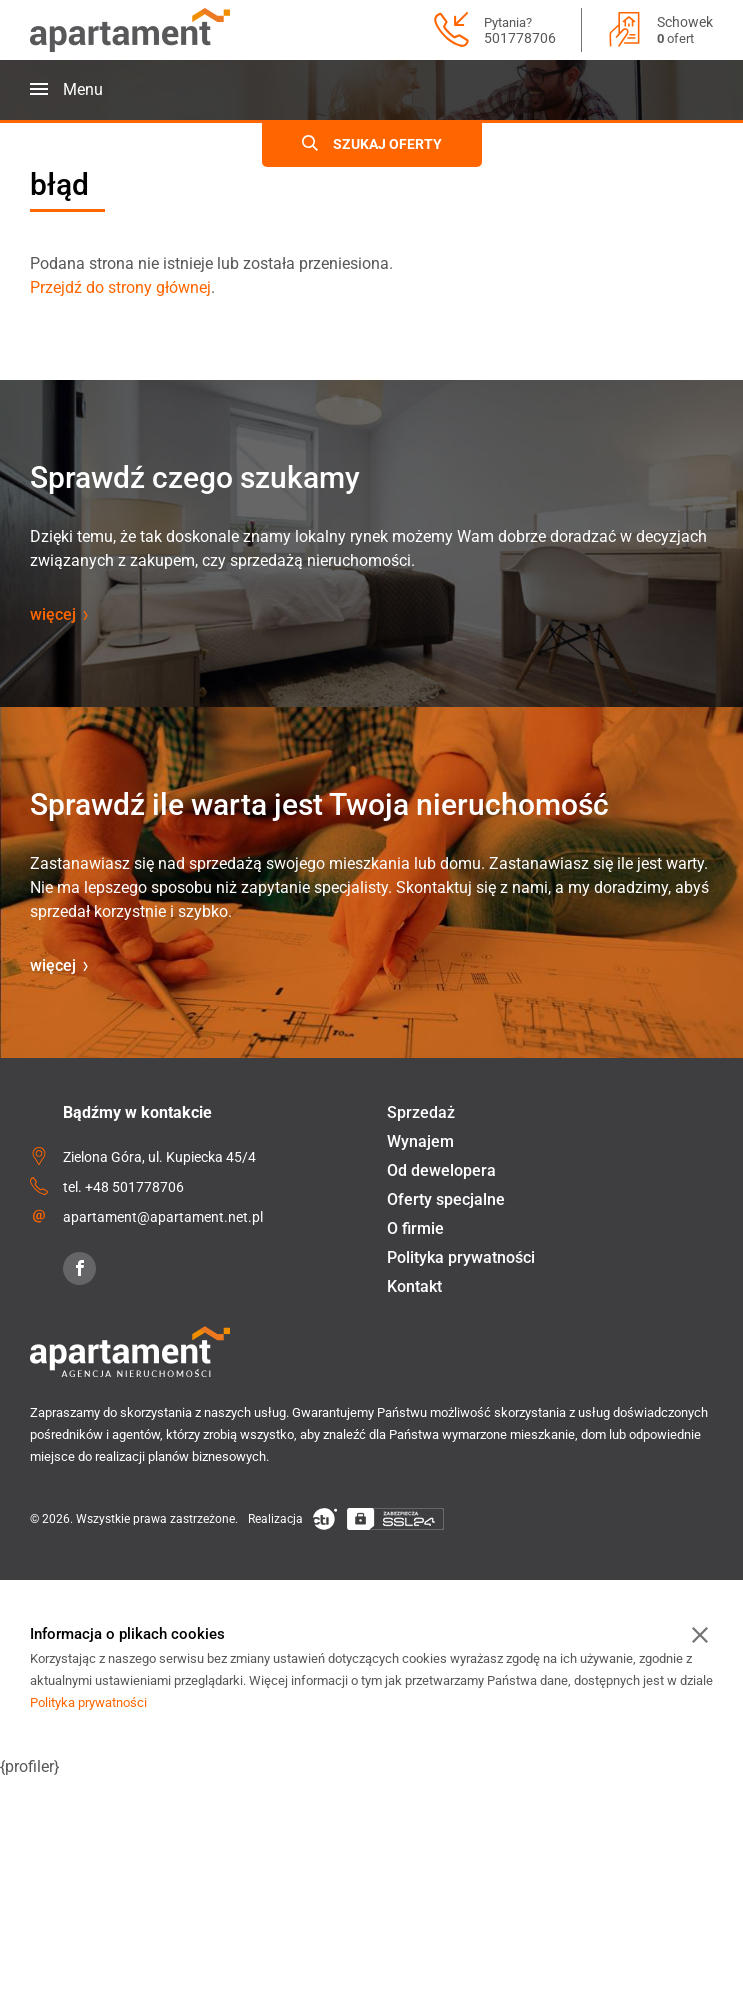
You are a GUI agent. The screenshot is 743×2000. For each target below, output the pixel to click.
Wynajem (420, 1141)
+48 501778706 (134, 1187)
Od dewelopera (441, 1170)
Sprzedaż (421, 1112)
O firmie (415, 1228)
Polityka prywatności (461, 1257)
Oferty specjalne (446, 1199)
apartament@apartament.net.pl (163, 1217)
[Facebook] (79, 1268)
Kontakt (414, 1286)
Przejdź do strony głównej (120, 287)
